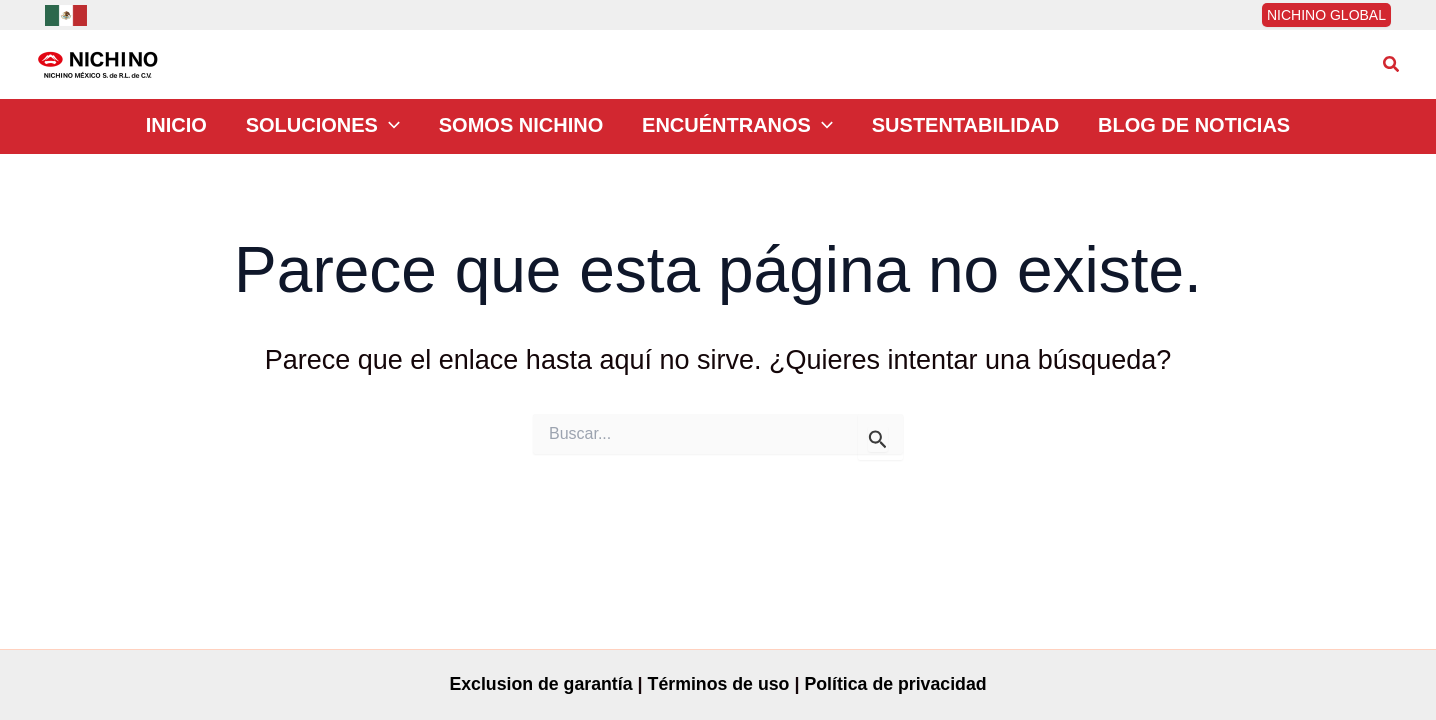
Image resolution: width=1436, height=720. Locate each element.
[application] (408, 127)
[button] (1392, 65)
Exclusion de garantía (538, 684)
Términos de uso (718, 684)
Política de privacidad (898, 684)
